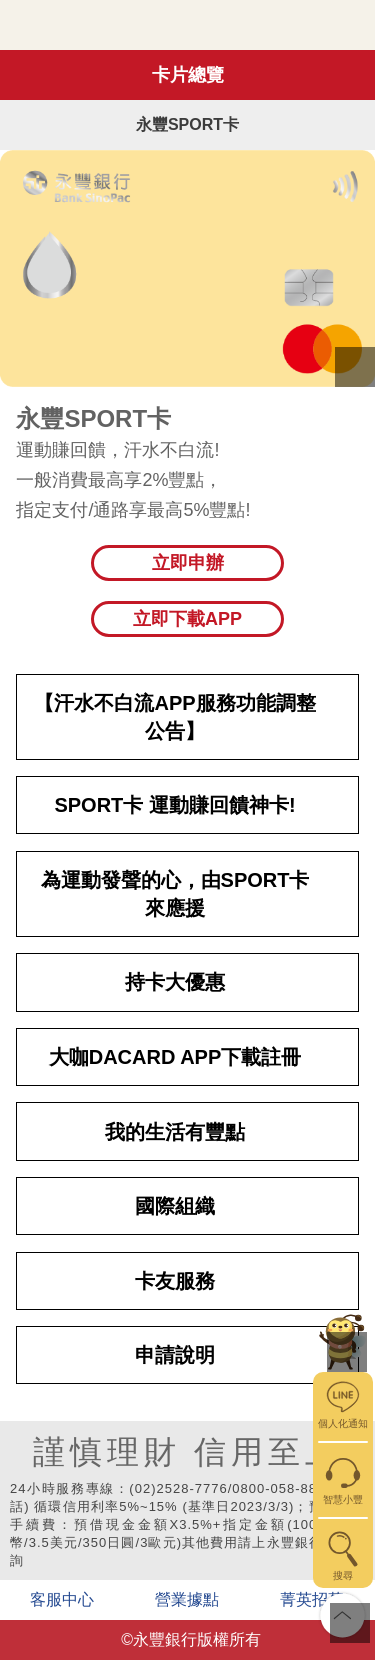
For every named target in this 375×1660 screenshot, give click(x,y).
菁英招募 (312, 1599)
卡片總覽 (188, 75)
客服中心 (62, 1599)
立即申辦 (188, 563)
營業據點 (187, 1599)
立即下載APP (187, 619)
